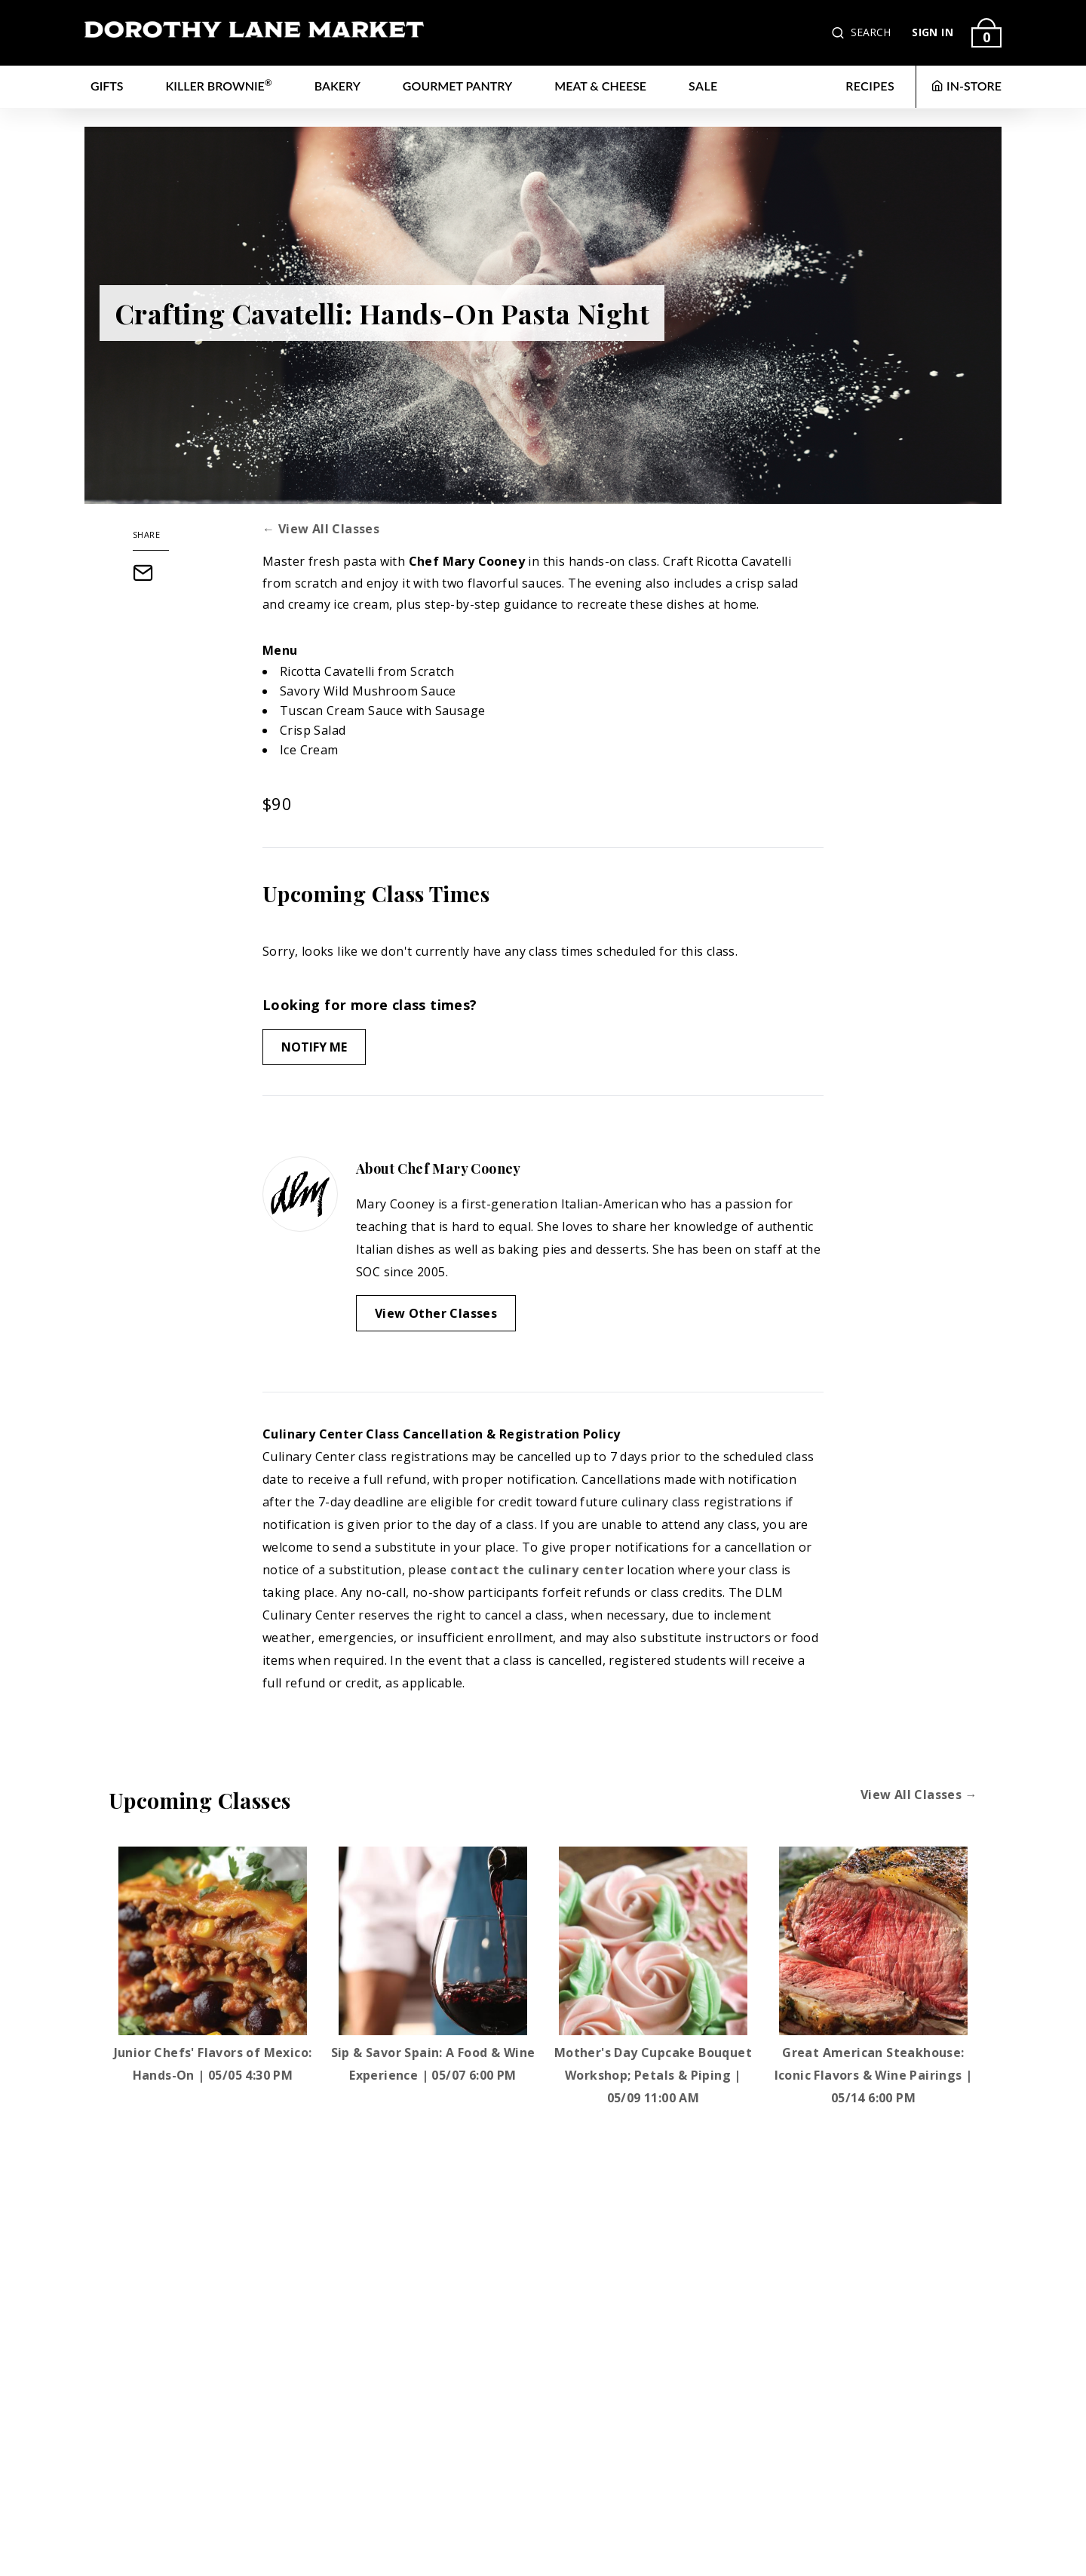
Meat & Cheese (600, 85)
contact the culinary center (537, 1569)
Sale (703, 85)
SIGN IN (932, 32)
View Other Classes (436, 1313)
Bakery (337, 85)
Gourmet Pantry (457, 85)
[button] (839, 32)
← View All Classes (320, 528)
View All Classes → (919, 1794)
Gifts (107, 85)
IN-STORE (966, 85)
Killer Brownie (219, 85)
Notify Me (314, 1047)
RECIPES (869, 85)
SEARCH (871, 32)
